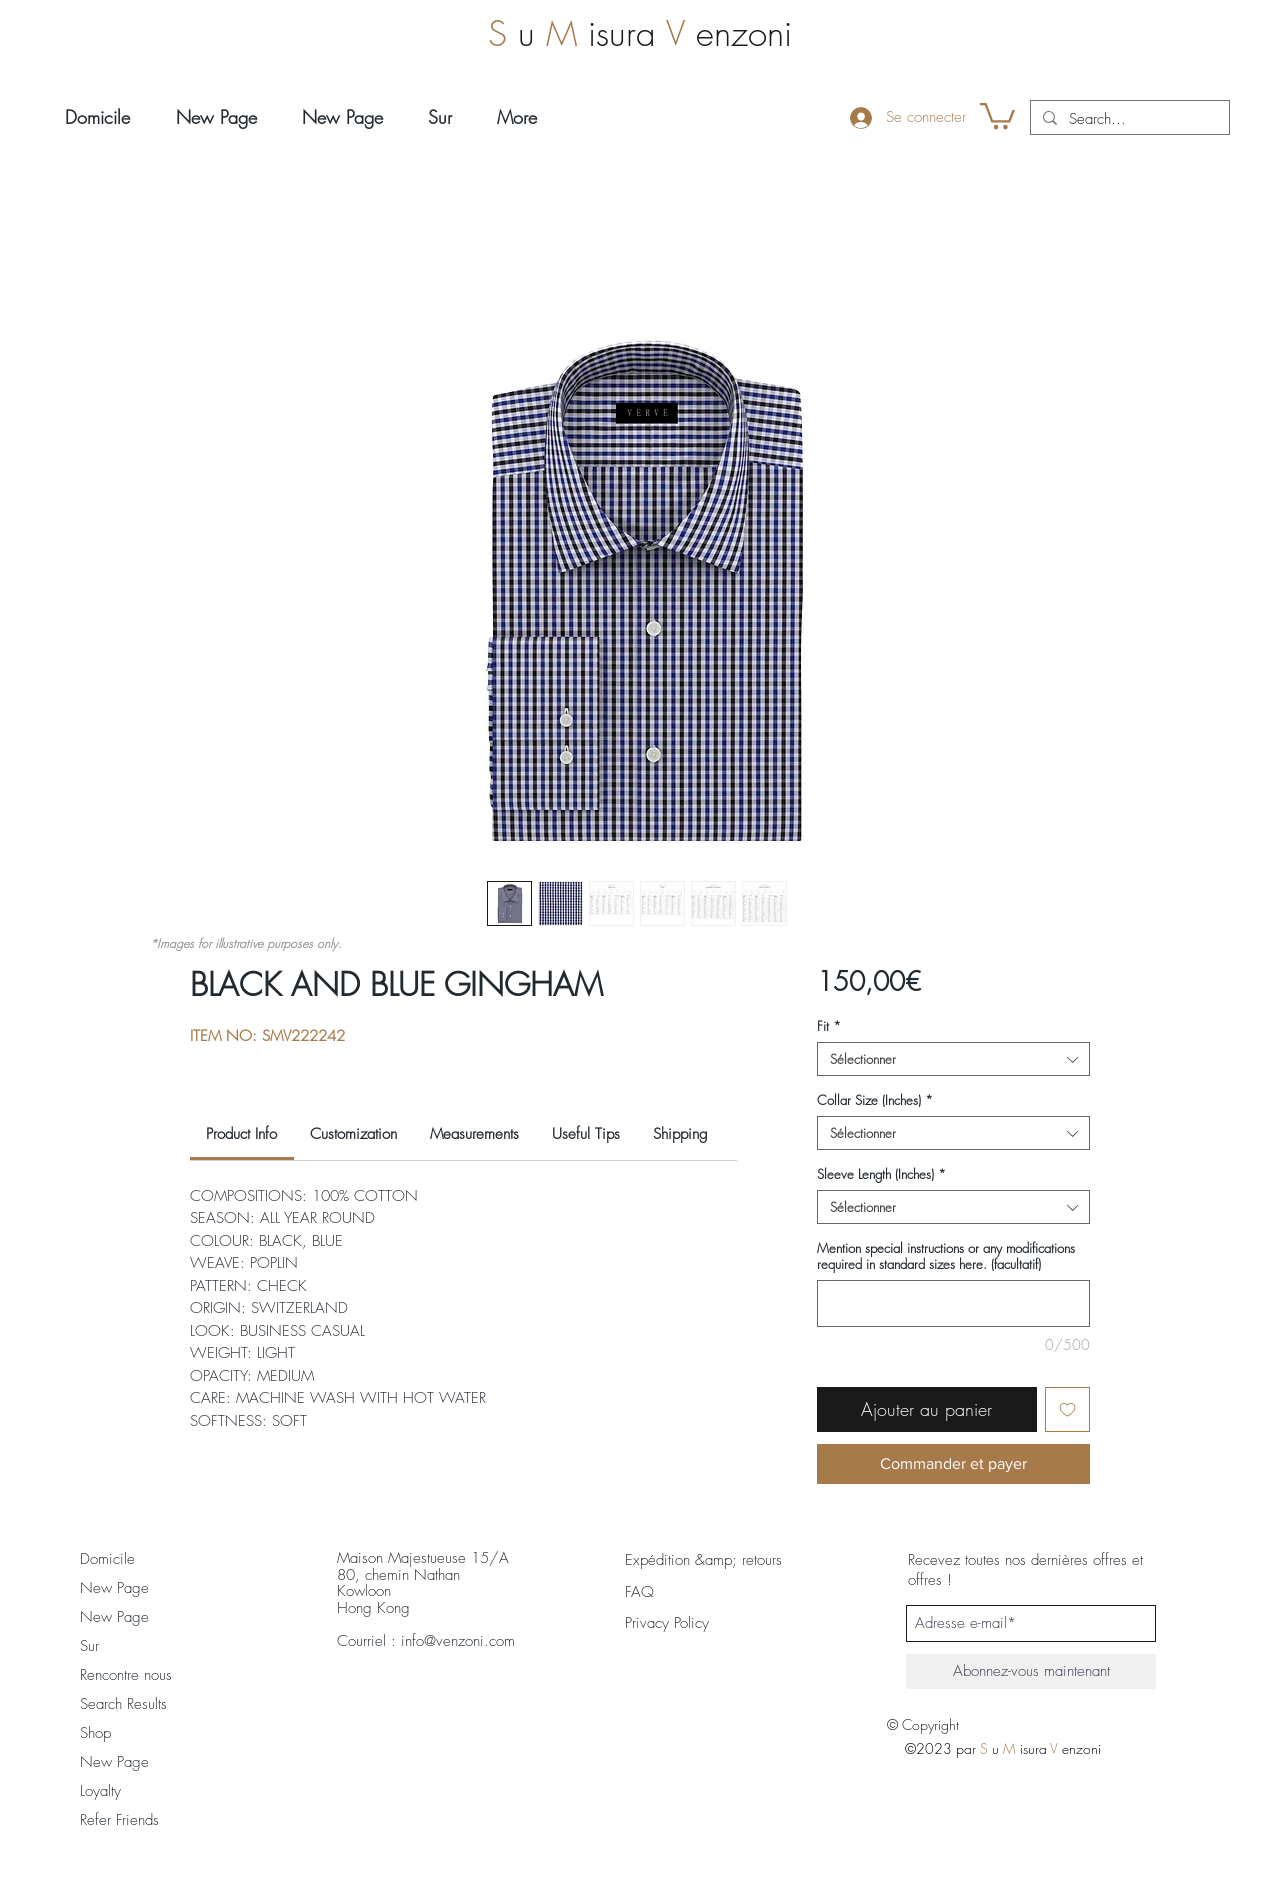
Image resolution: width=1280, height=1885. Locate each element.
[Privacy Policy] (687, 1623)
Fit (829, 1026)
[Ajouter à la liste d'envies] (1067, 1409)
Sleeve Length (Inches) (881, 1174)
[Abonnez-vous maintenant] (1031, 1671)
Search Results (123, 1704)
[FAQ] (640, 1592)
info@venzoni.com (458, 1641)
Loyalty (100, 1791)
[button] (997, 114)
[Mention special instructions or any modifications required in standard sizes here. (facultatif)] (953, 1303)
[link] (241, 1134)
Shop (95, 1733)
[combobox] (953, 1059)
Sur (89, 1646)
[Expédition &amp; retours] (703, 1560)
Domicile (107, 1559)
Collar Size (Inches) (875, 1100)
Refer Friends (119, 1820)
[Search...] (1128, 119)
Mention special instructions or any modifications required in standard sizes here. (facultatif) (946, 1256)
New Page (114, 1588)
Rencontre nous (126, 1675)
